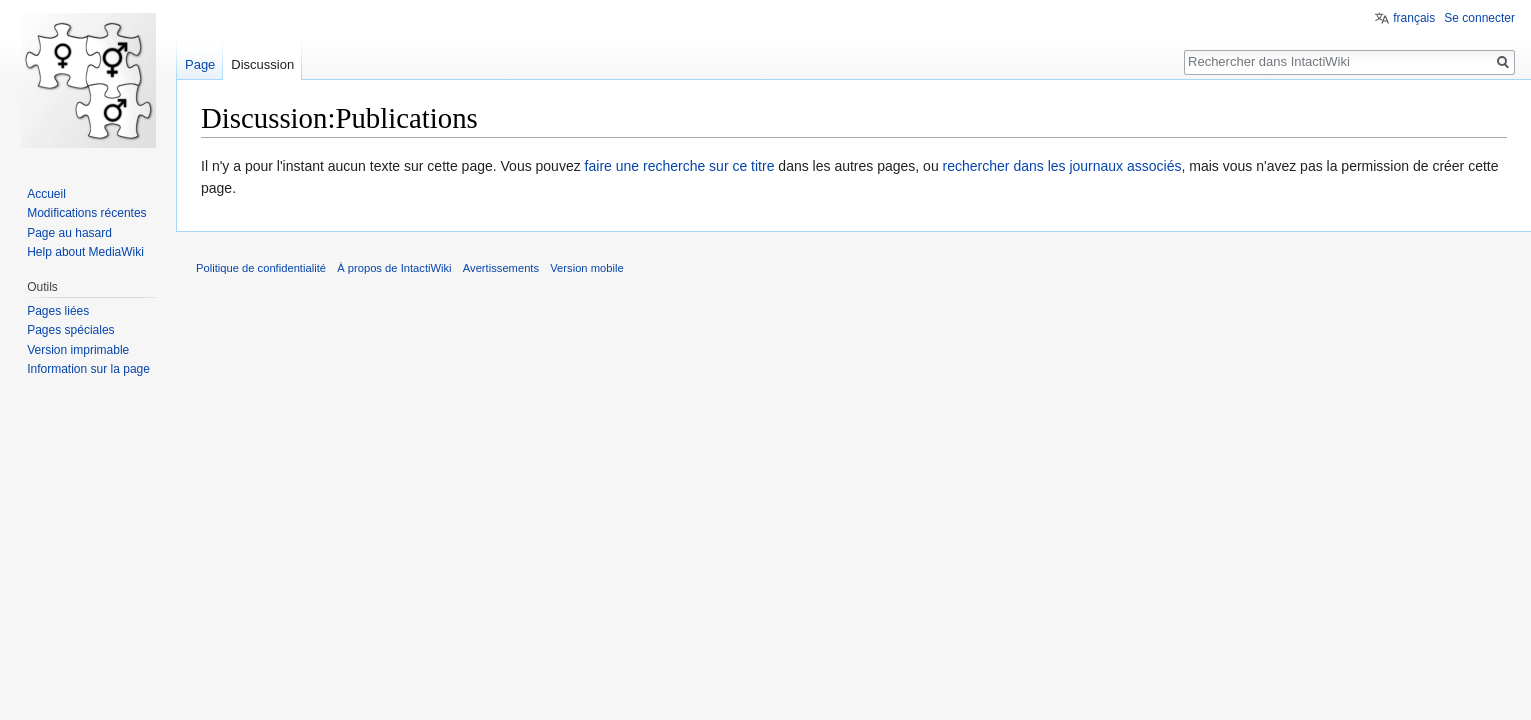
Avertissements (501, 268)
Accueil (46, 194)
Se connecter (1479, 18)
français (1414, 18)
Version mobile (586, 268)
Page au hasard (69, 233)
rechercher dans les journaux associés (1062, 166)
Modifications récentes (86, 213)
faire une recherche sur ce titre (680, 166)
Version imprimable (78, 350)
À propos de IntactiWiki (394, 268)
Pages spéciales (70, 330)
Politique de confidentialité (261, 268)
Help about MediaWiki (85, 252)
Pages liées (58, 311)
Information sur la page (88, 369)
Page (200, 64)
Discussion (262, 64)
